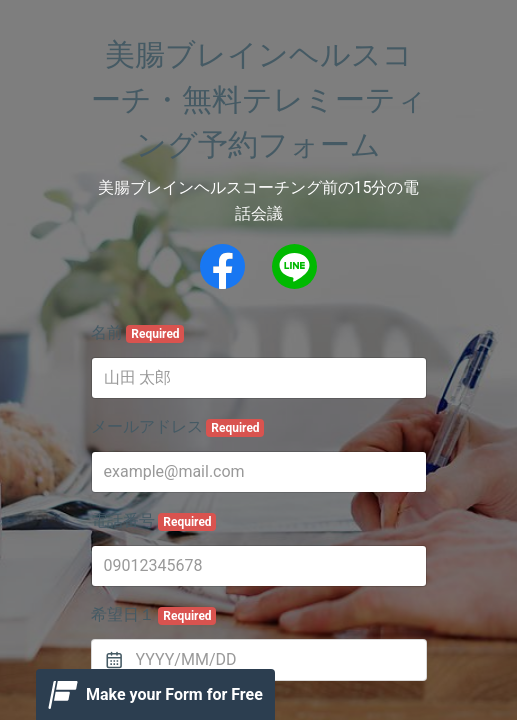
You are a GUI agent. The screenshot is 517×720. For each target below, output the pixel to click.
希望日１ (154, 615)
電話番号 (154, 521)
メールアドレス (178, 427)
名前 (138, 333)
